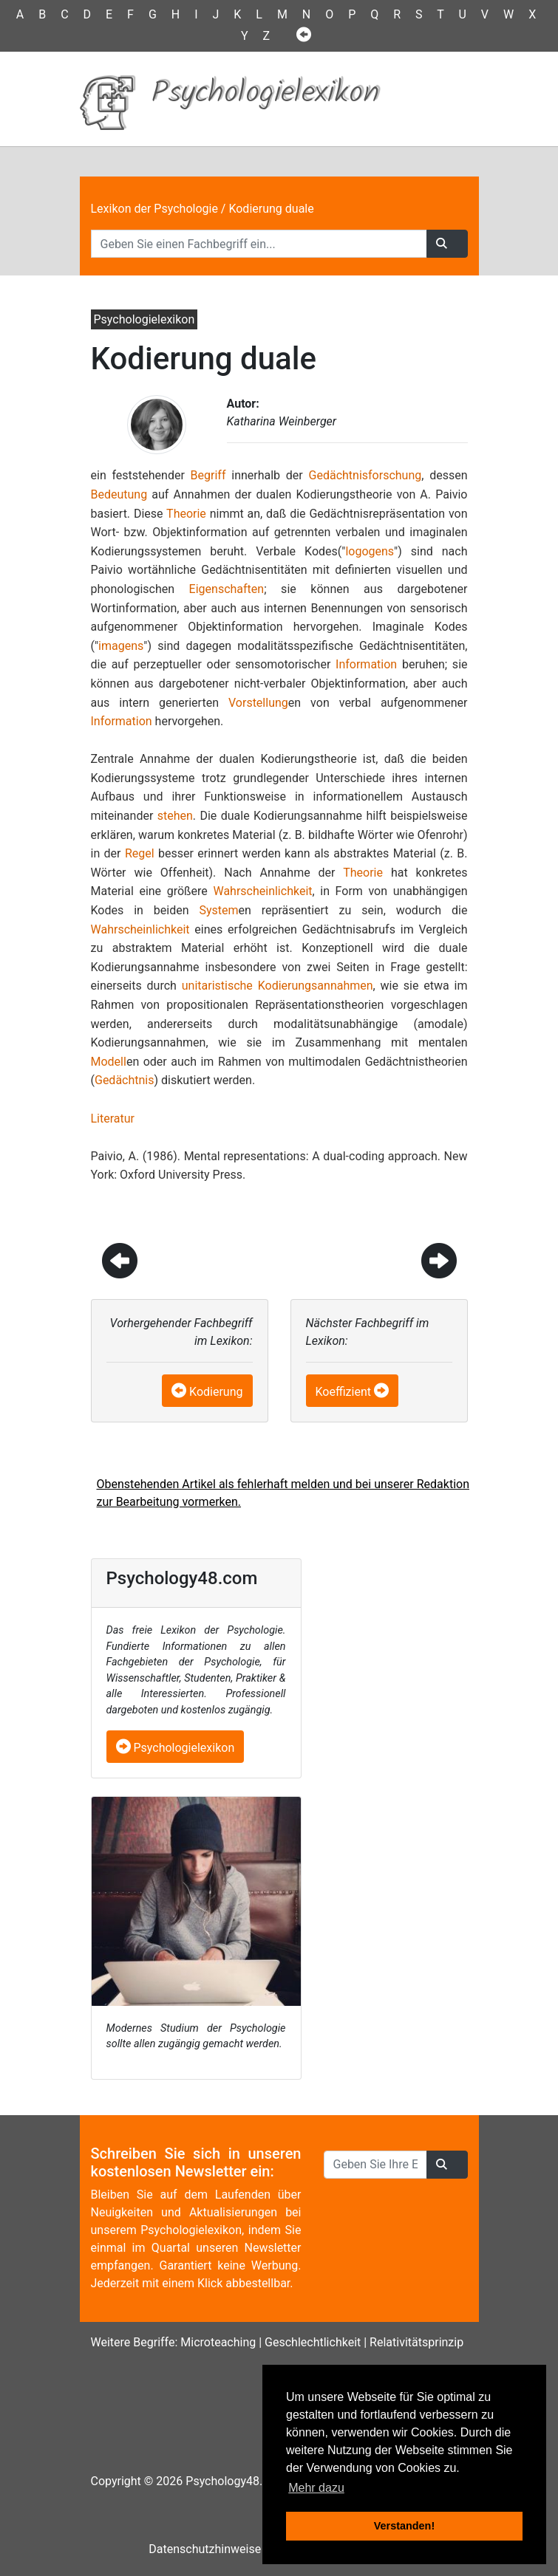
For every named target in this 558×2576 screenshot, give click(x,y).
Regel (139, 853)
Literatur (113, 1118)
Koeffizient (343, 1392)
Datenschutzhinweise (205, 2549)
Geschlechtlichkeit (313, 2342)
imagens (120, 646)
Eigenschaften (227, 589)
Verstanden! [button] (404, 2526)
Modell (108, 1062)
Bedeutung (119, 494)
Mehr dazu (316, 2487)
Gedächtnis (124, 1080)
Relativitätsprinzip (416, 2342)
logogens (369, 551)
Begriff (208, 475)
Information (366, 664)
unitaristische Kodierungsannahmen (277, 986)
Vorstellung (258, 703)
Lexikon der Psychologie (154, 209)
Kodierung (215, 1392)
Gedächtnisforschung (365, 475)
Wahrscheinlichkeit (262, 891)
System (218, 910)
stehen (175, 816)
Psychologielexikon (175, 1748)
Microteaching (218, 2342)
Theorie (186, 514)
